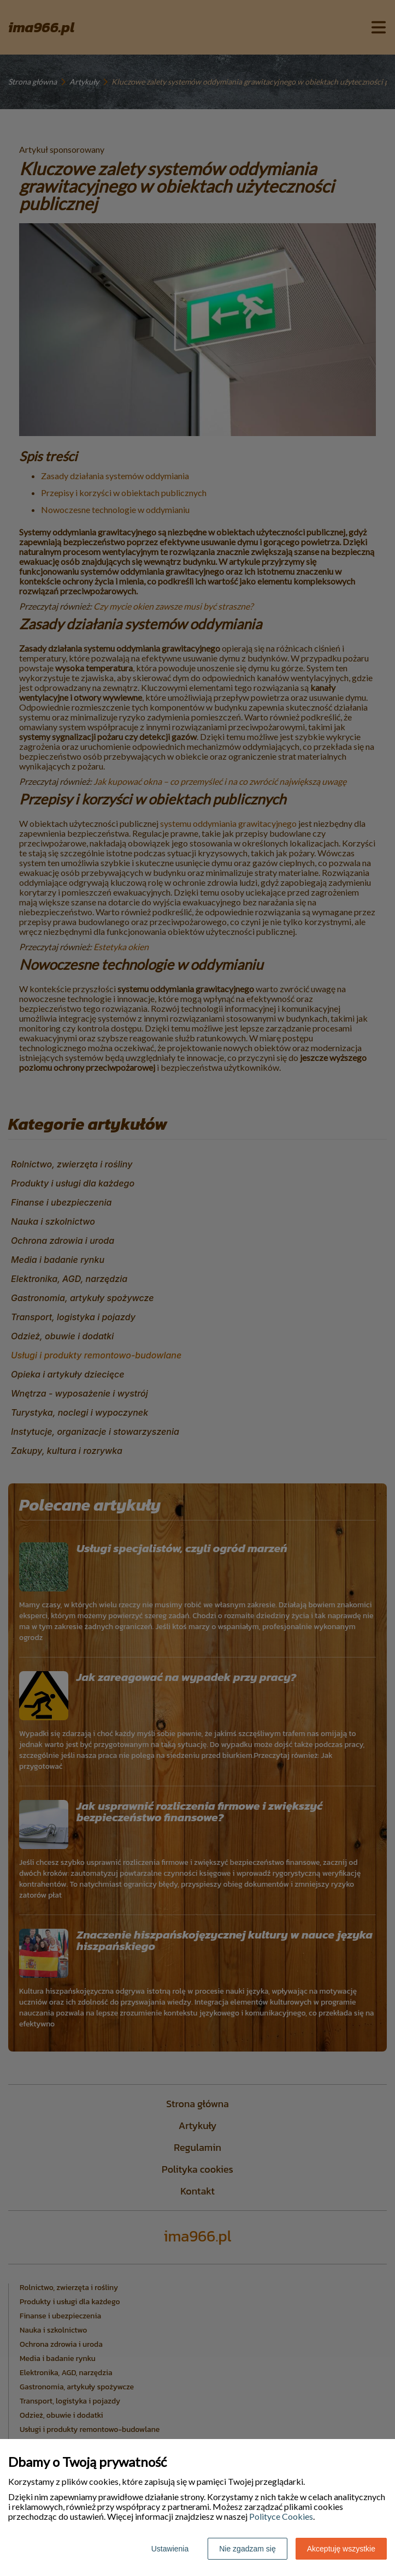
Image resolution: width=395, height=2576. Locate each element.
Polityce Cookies (281, 2516)
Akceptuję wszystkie (341, 2548)
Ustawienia (169, 2548)
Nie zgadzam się (247, 2548)
